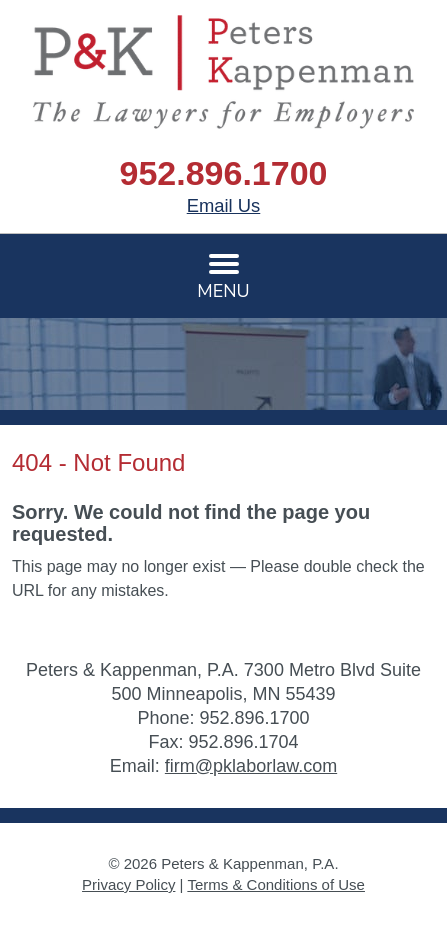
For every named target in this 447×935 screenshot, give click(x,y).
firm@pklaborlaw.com (251, 766)
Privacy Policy (128, 884)
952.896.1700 (224, 173)
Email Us (224, 205)
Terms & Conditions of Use (276, 884)
